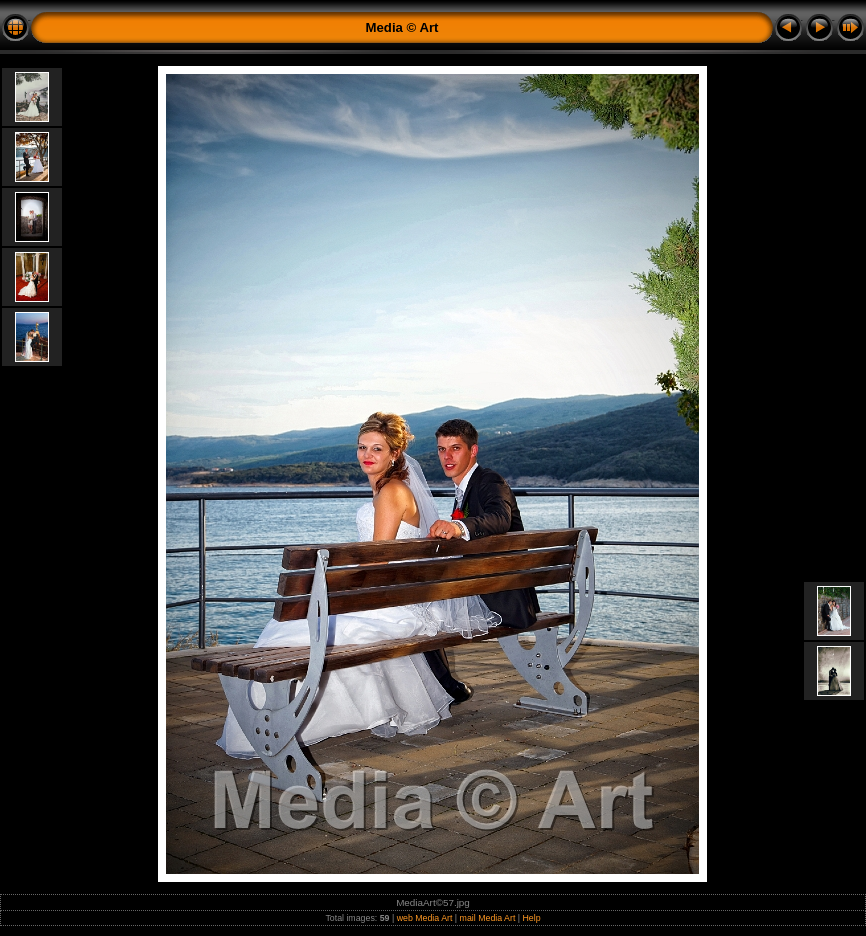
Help (532, 918)
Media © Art (402, 27)
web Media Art (425, 918)
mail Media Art (488, 918)
